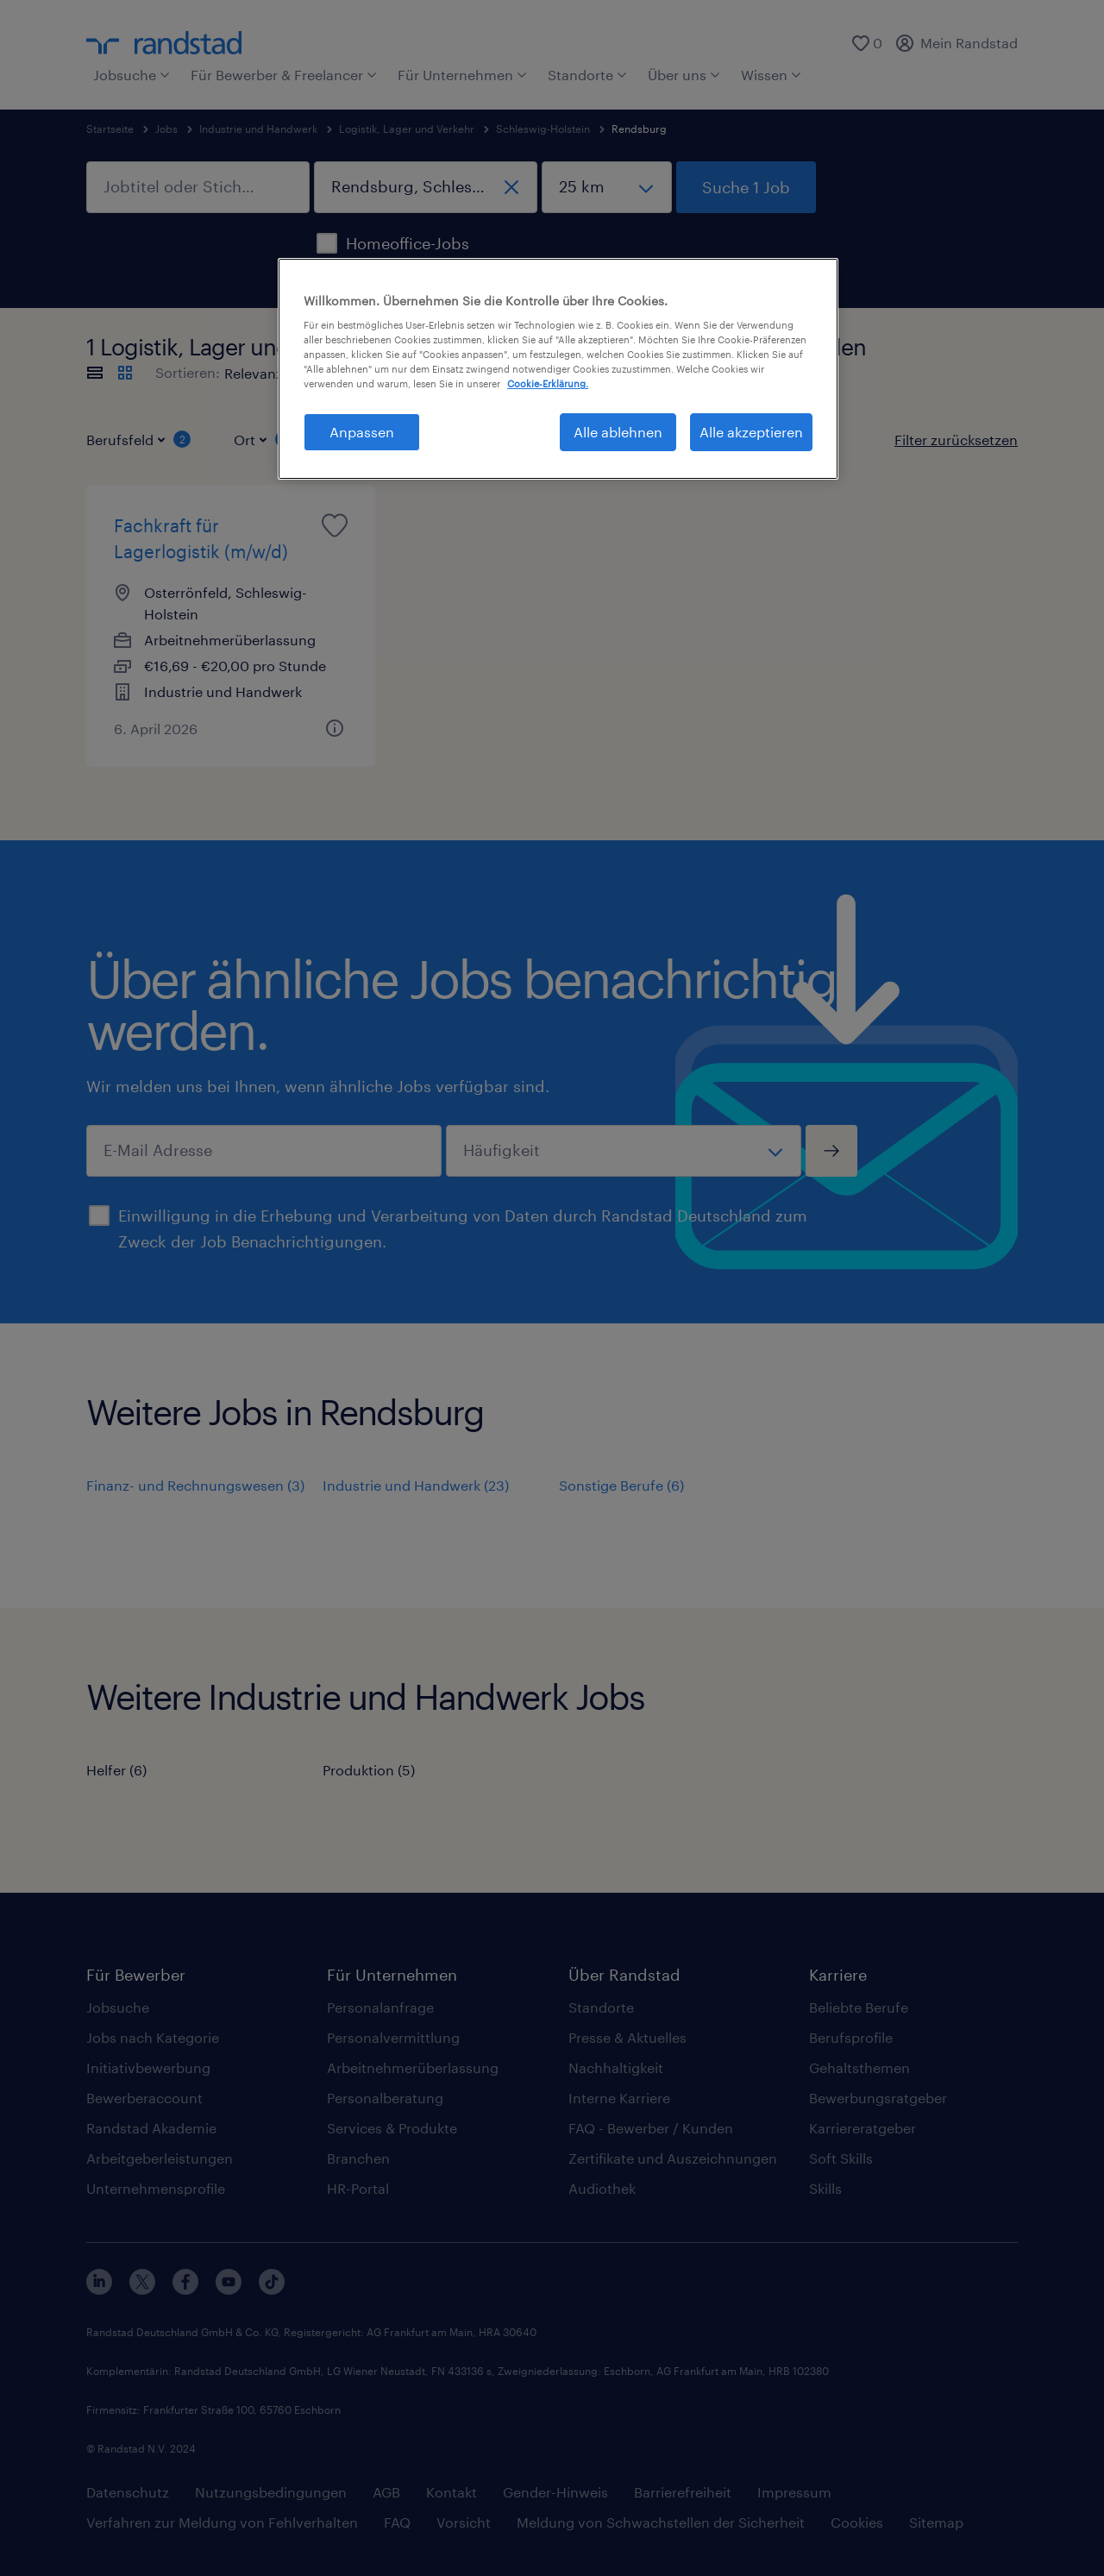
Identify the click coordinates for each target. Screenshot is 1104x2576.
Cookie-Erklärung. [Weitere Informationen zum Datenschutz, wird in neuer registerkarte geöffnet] (547, 383)
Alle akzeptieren (751, 432)
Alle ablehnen (618, 432)
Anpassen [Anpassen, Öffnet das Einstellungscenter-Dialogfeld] (361, 432)
